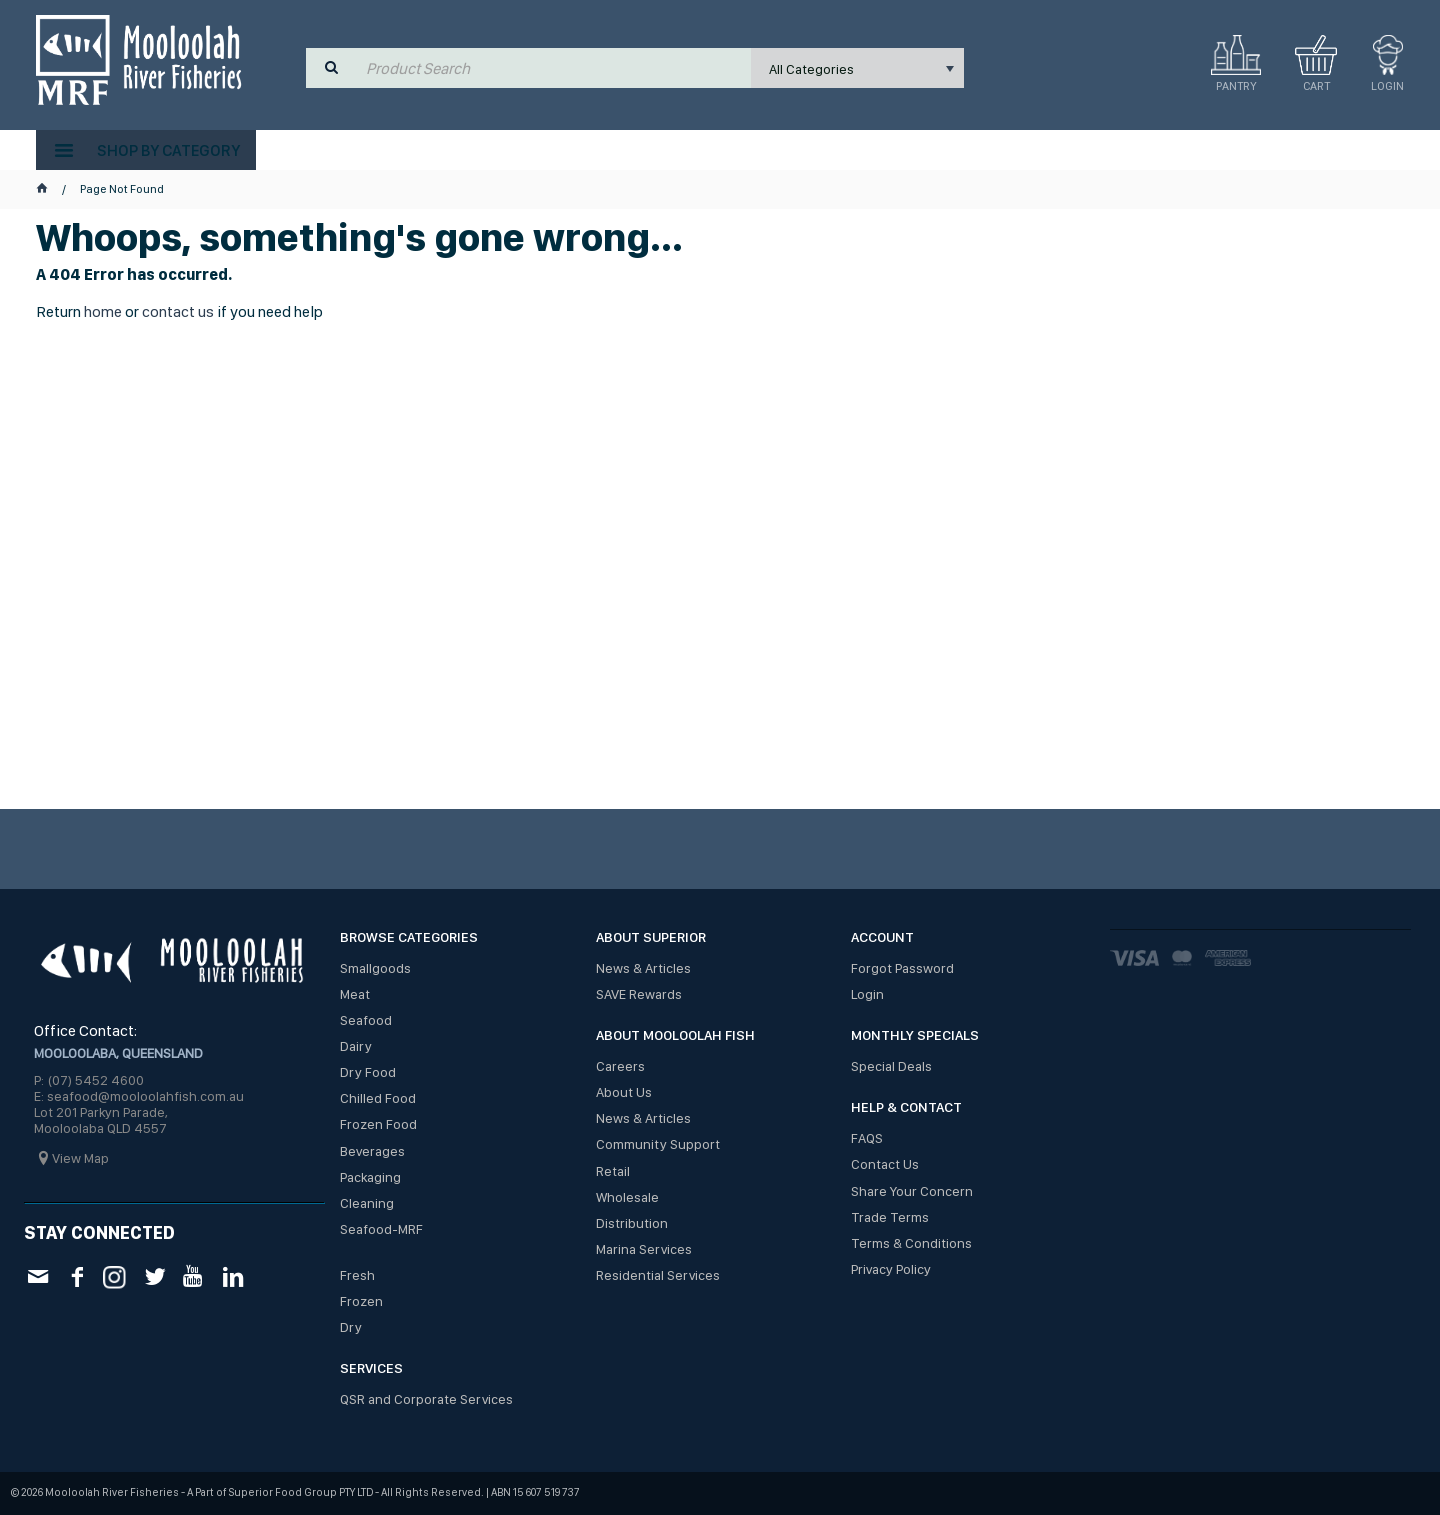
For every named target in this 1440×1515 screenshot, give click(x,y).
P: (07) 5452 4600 (89, 1080)
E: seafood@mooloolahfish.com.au (139, 1096)
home (103, 311)
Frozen (361, 1301)
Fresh (357, 1275)
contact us (178, 311)
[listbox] (857, 68)
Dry (351, 1327)
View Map (80, 1158)
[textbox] (554, 68)
